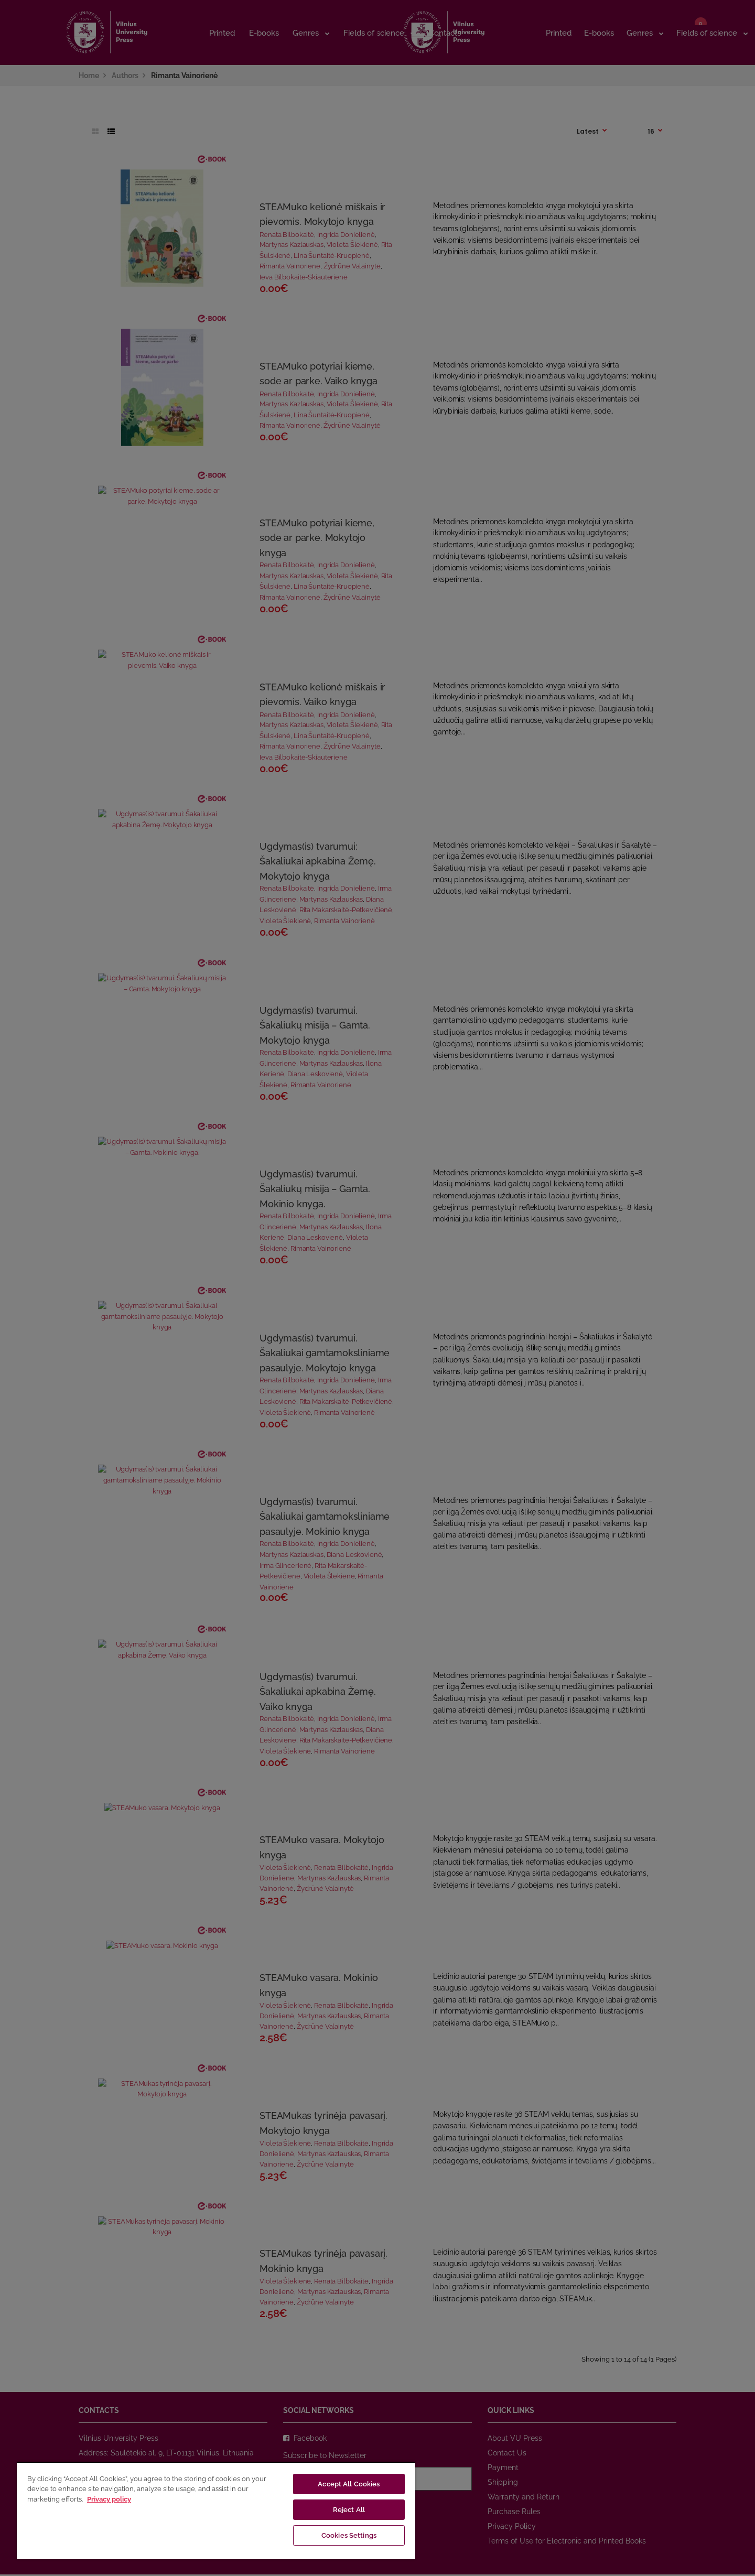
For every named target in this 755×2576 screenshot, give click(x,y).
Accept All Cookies (349, 2484)
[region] (216, 2510)
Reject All (349, 2510)
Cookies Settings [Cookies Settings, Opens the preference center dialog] (348, 2535)
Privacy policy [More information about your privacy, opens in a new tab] (109, 2499)
